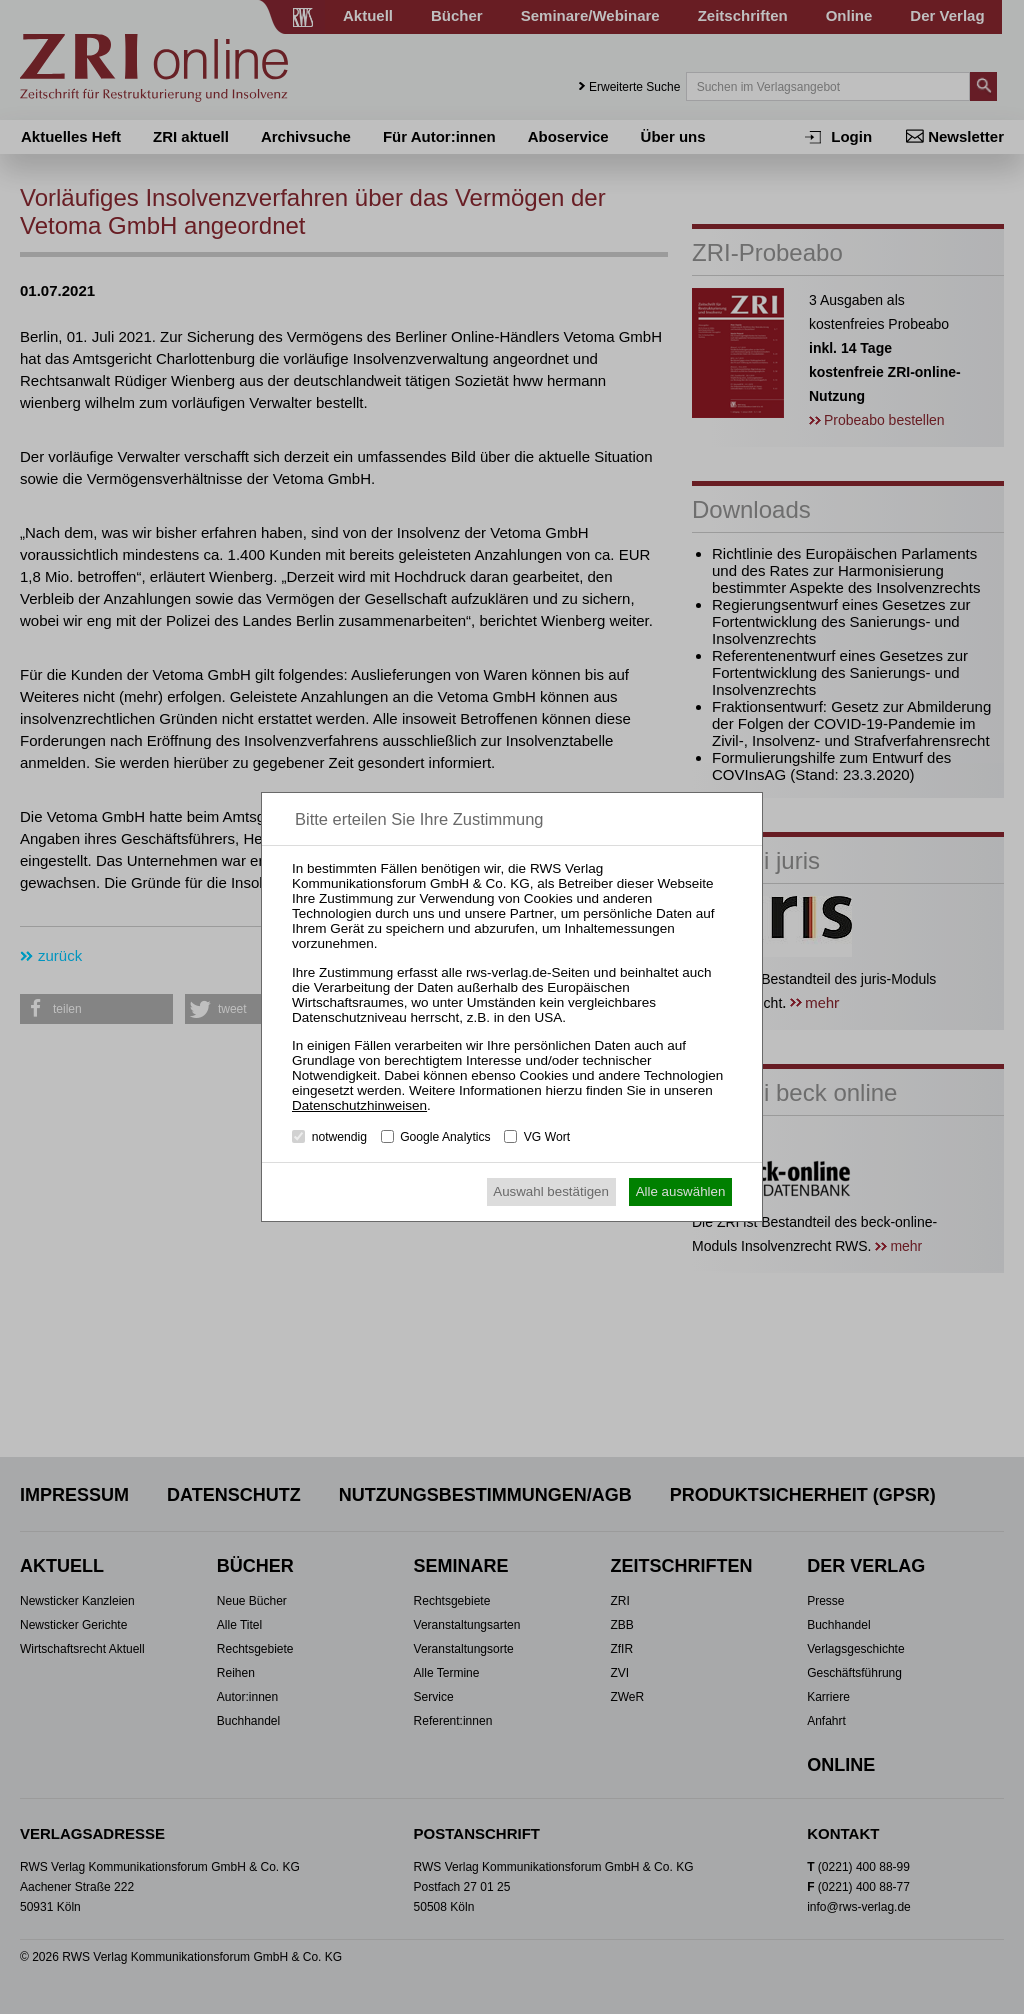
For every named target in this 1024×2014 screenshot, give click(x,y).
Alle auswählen (681, 1191)
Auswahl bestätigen (551, 1191)
